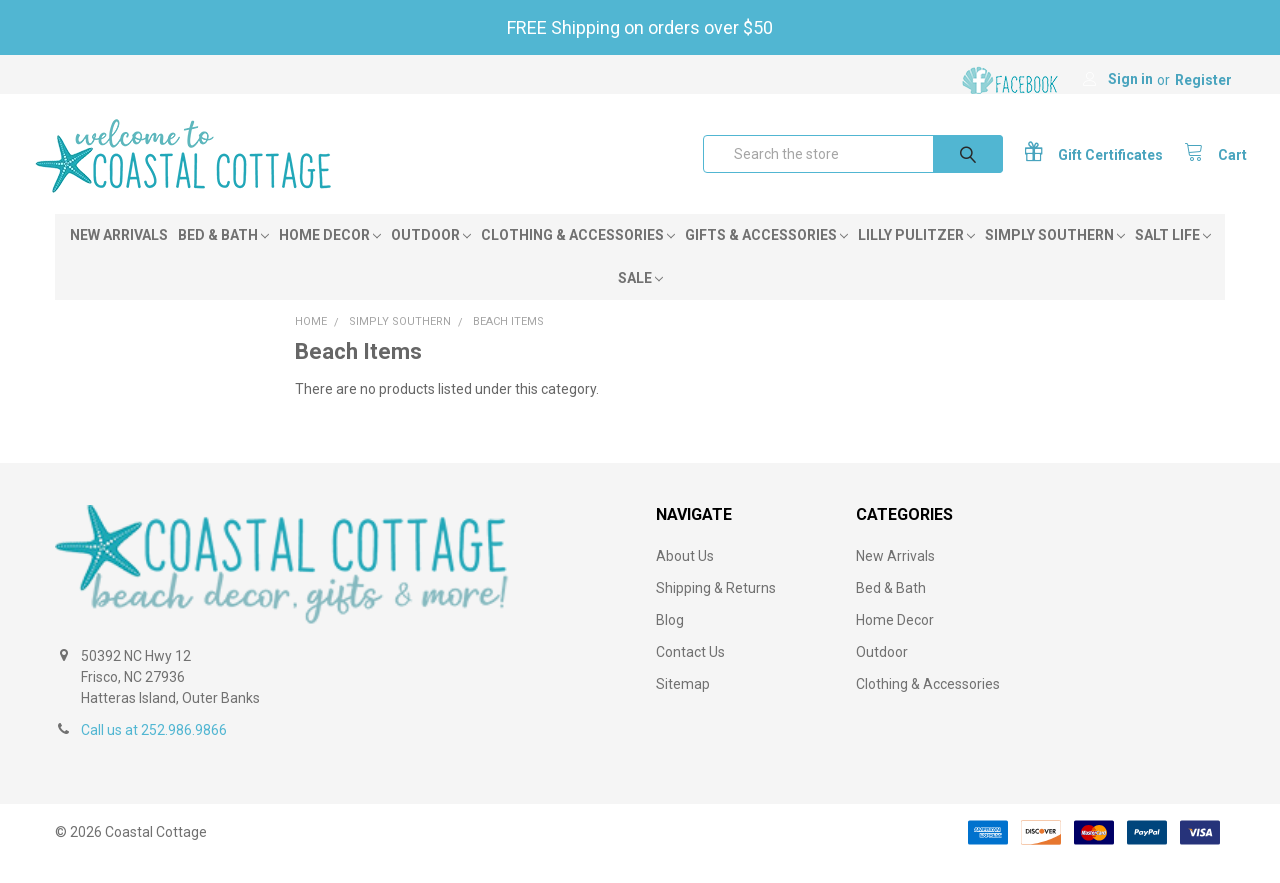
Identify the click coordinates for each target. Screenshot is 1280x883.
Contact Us (690, 674)
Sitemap (683, 706)
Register (1203, 80)
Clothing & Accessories (578, 257)
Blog (670, 642)
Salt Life (1173, 257)
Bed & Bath (223, 257)
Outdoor (431, 257)
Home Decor (330, 257)
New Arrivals (119, 257)
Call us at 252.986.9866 (154, 752)
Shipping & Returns (716, 610)
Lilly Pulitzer (916, 257)
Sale (640, 300)
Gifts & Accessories (766, 257)
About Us (685, 578)
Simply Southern (1055, 257)
